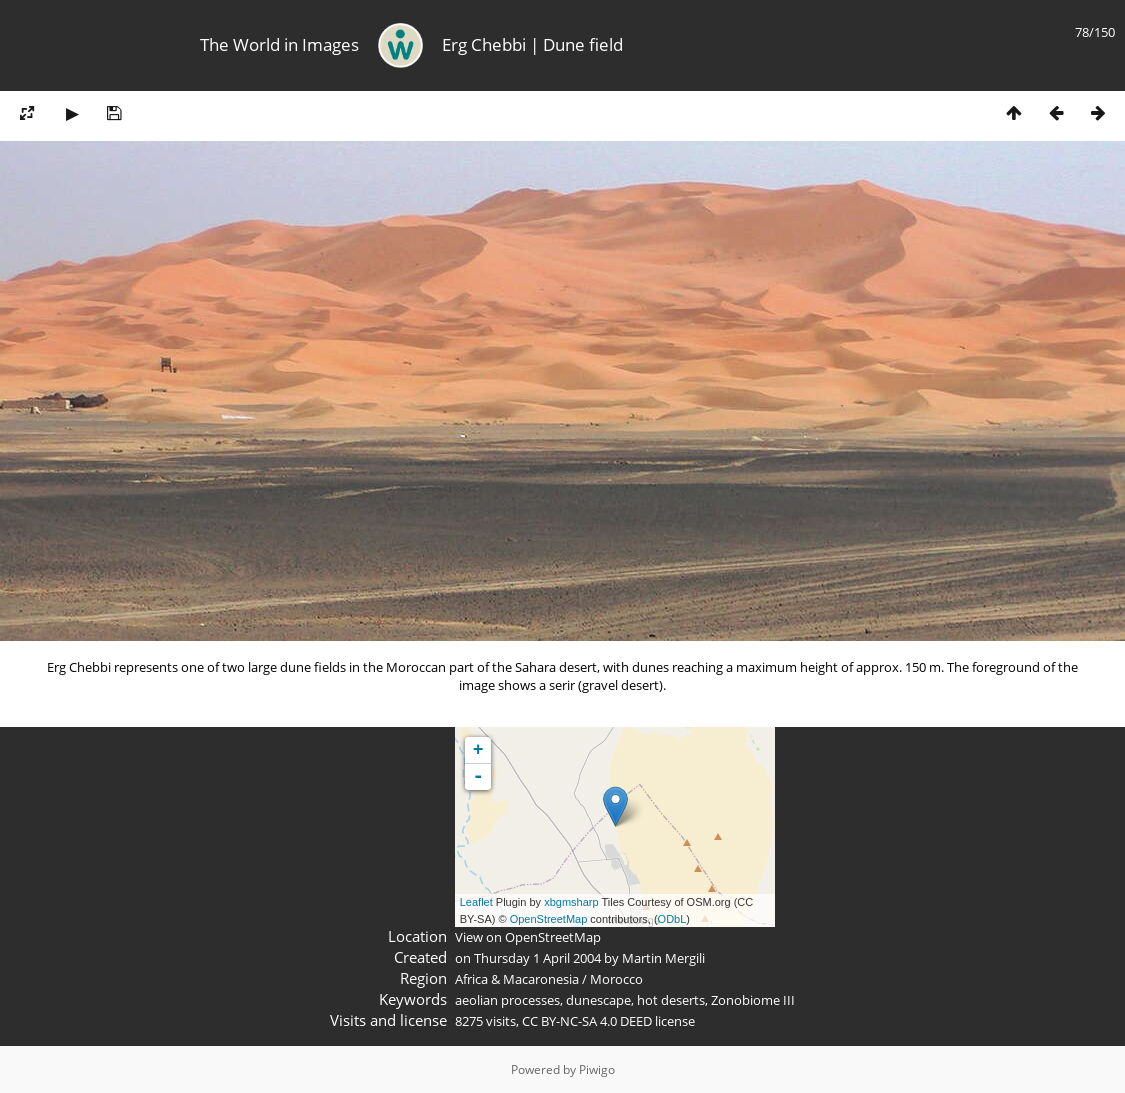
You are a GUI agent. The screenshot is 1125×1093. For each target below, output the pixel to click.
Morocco (616, 979)
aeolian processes (507, 1000)
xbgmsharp (571, 902)
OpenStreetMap (549, 919)
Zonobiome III (753, 1000)
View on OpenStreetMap (528, 937)
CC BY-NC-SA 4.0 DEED (587, 1021)
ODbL (672, 919)
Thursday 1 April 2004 (537, 958)
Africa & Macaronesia (517, 979)
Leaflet (476, 902)
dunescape (598, 1000)
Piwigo (597, 1069)
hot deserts (671, 1000)
